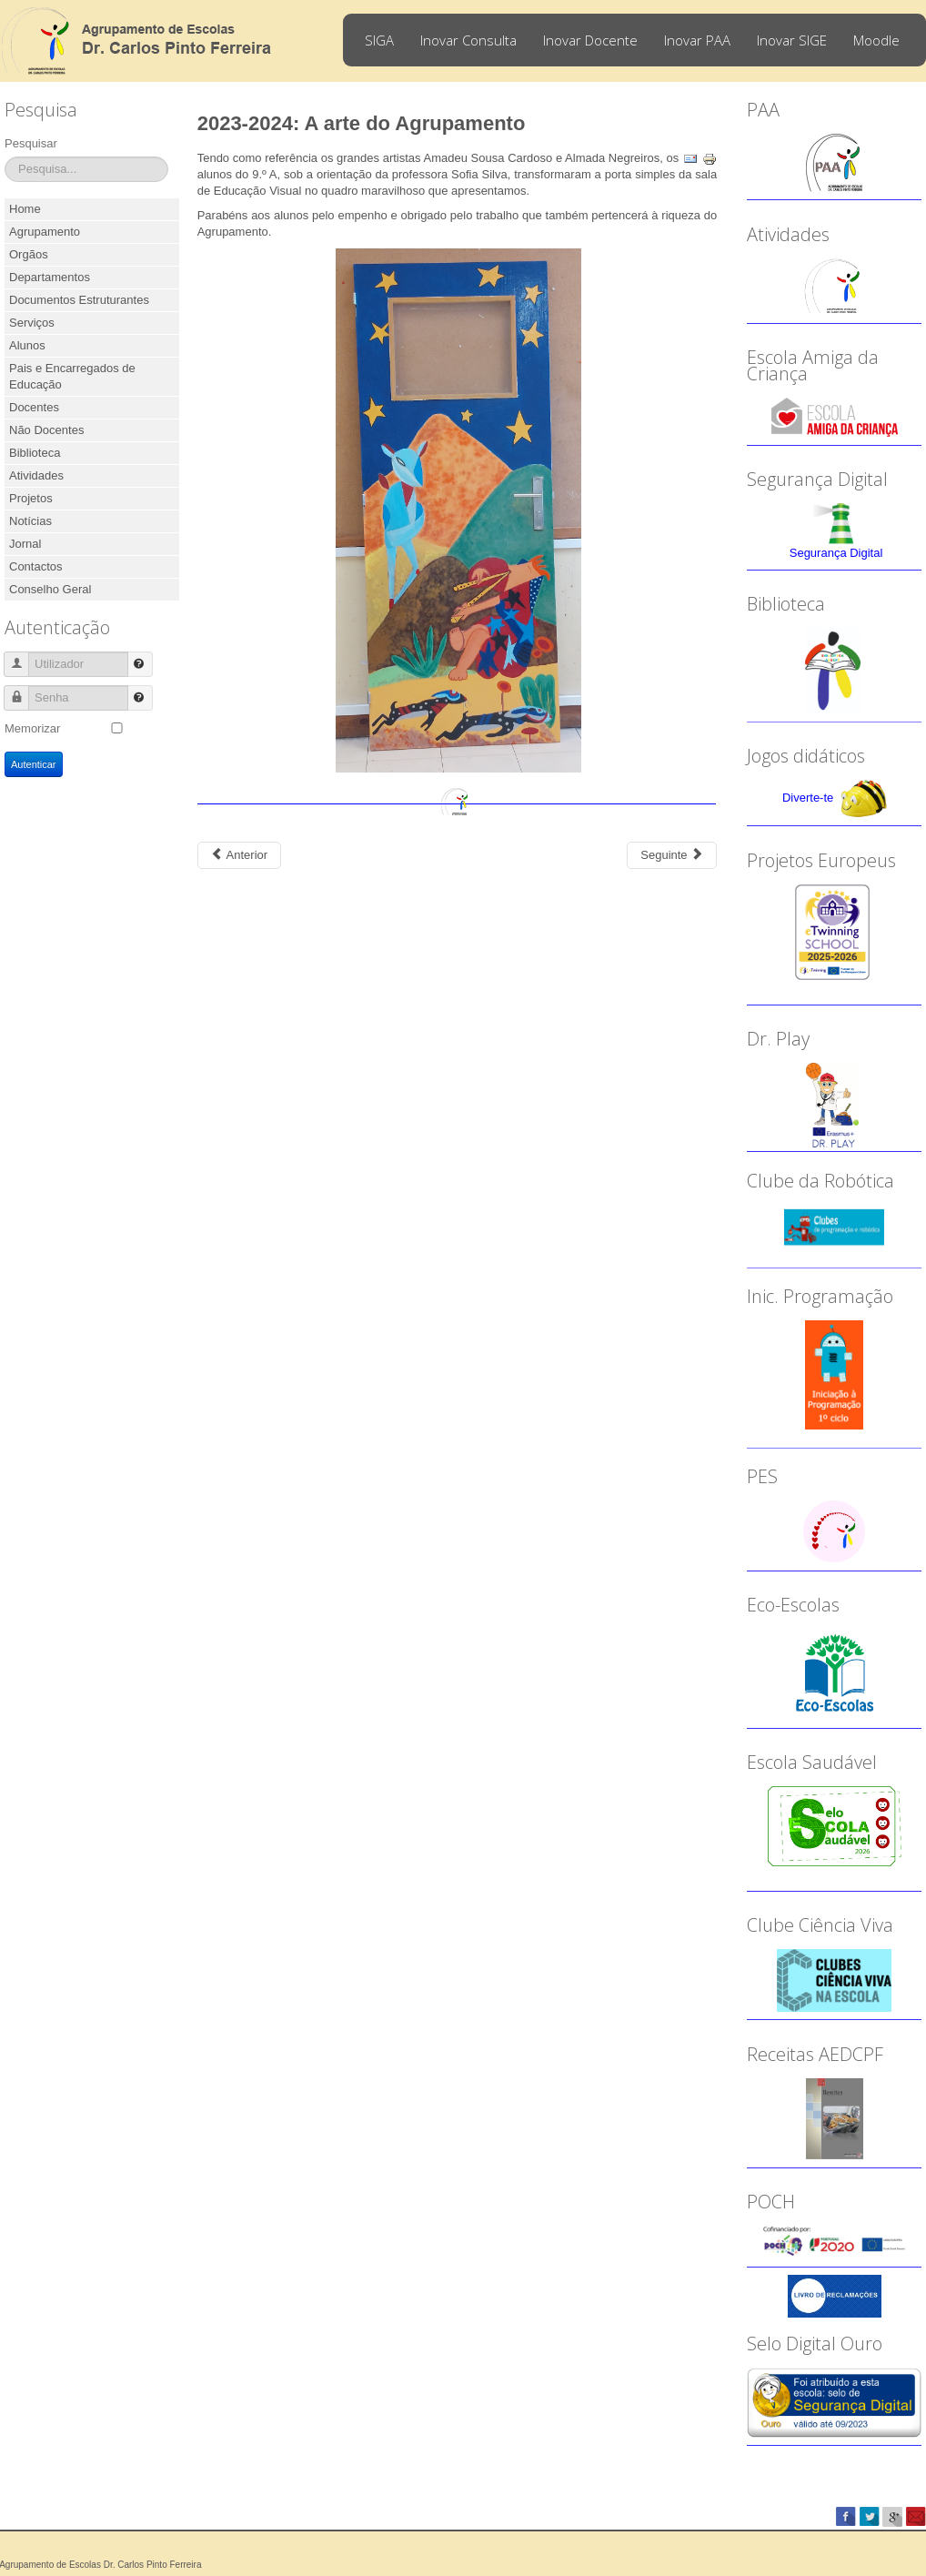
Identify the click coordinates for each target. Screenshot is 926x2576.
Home (25, 209)
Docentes (34, 407)
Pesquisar (31, 143)
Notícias (30, 521)
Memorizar (32, 728)
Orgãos (28, 254)
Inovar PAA (697, 40)
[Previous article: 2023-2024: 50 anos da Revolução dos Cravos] (239, 855)
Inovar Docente (590, 40)
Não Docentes (46, 430)
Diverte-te (807, 797)
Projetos (31, 498)
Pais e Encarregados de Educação (72, 376)
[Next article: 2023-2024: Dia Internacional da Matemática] (672, 855)
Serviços (32, 322)
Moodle (876, 40)
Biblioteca (34, 453)
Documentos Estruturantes (79, 300)
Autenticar (33, 764)
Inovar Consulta (468, 40)
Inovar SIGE (792, 40)
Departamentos (49, 277)
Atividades (36, 475)
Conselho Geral (50, 589)
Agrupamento (44, 231)
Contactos (36, 566)
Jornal (25, 544)
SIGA (379, 40)
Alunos (27, 345)
